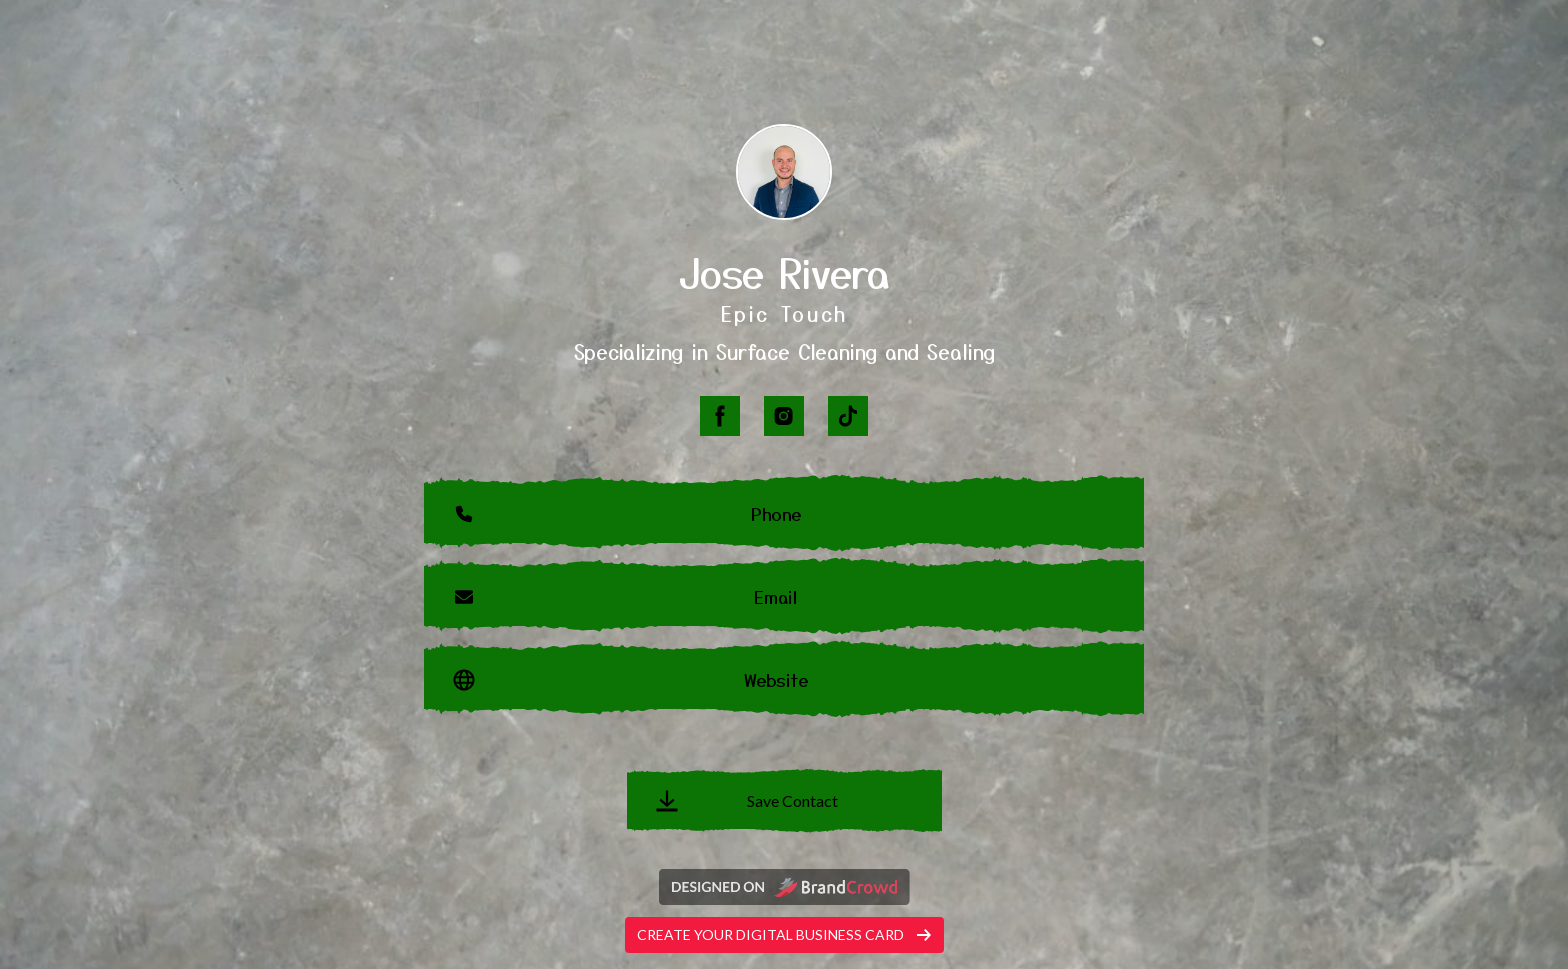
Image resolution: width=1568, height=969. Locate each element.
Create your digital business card (784, 934)
